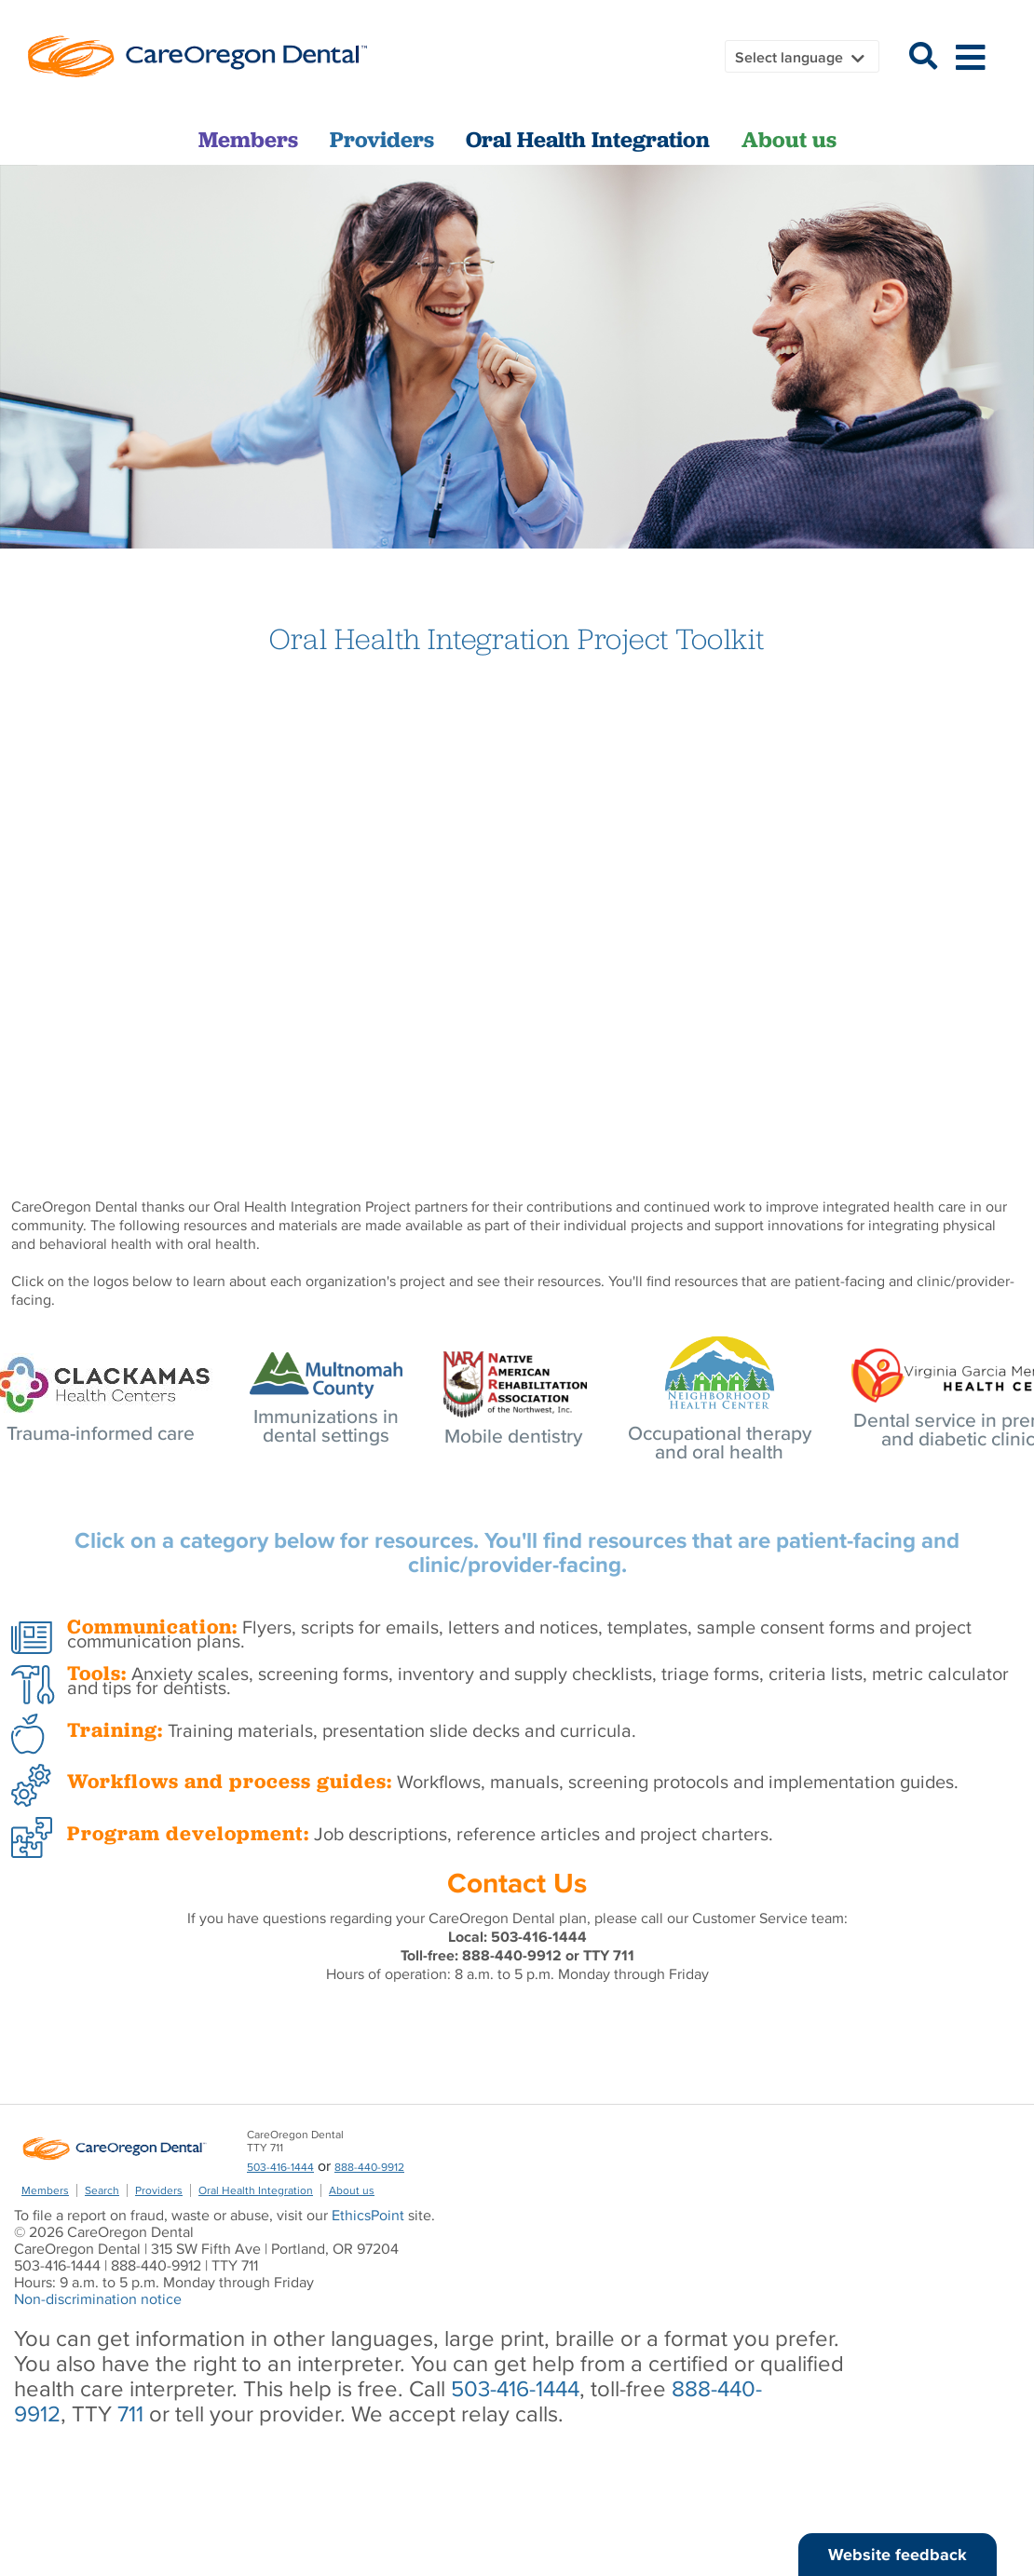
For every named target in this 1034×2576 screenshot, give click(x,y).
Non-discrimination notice (98, 2298)
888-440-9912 (369, 2167)
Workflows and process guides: (229, 1781)
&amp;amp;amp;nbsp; (517, 902)
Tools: (97, 1673)
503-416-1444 (280, 2167)
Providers (382, 139)
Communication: (152, 1626)
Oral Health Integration (588, 139)
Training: (115, 1729)
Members (248, 139)
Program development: (188, 1833)
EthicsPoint (368, 2214)
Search (102, 2190)
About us (789, 139)
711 (130, 2413)
